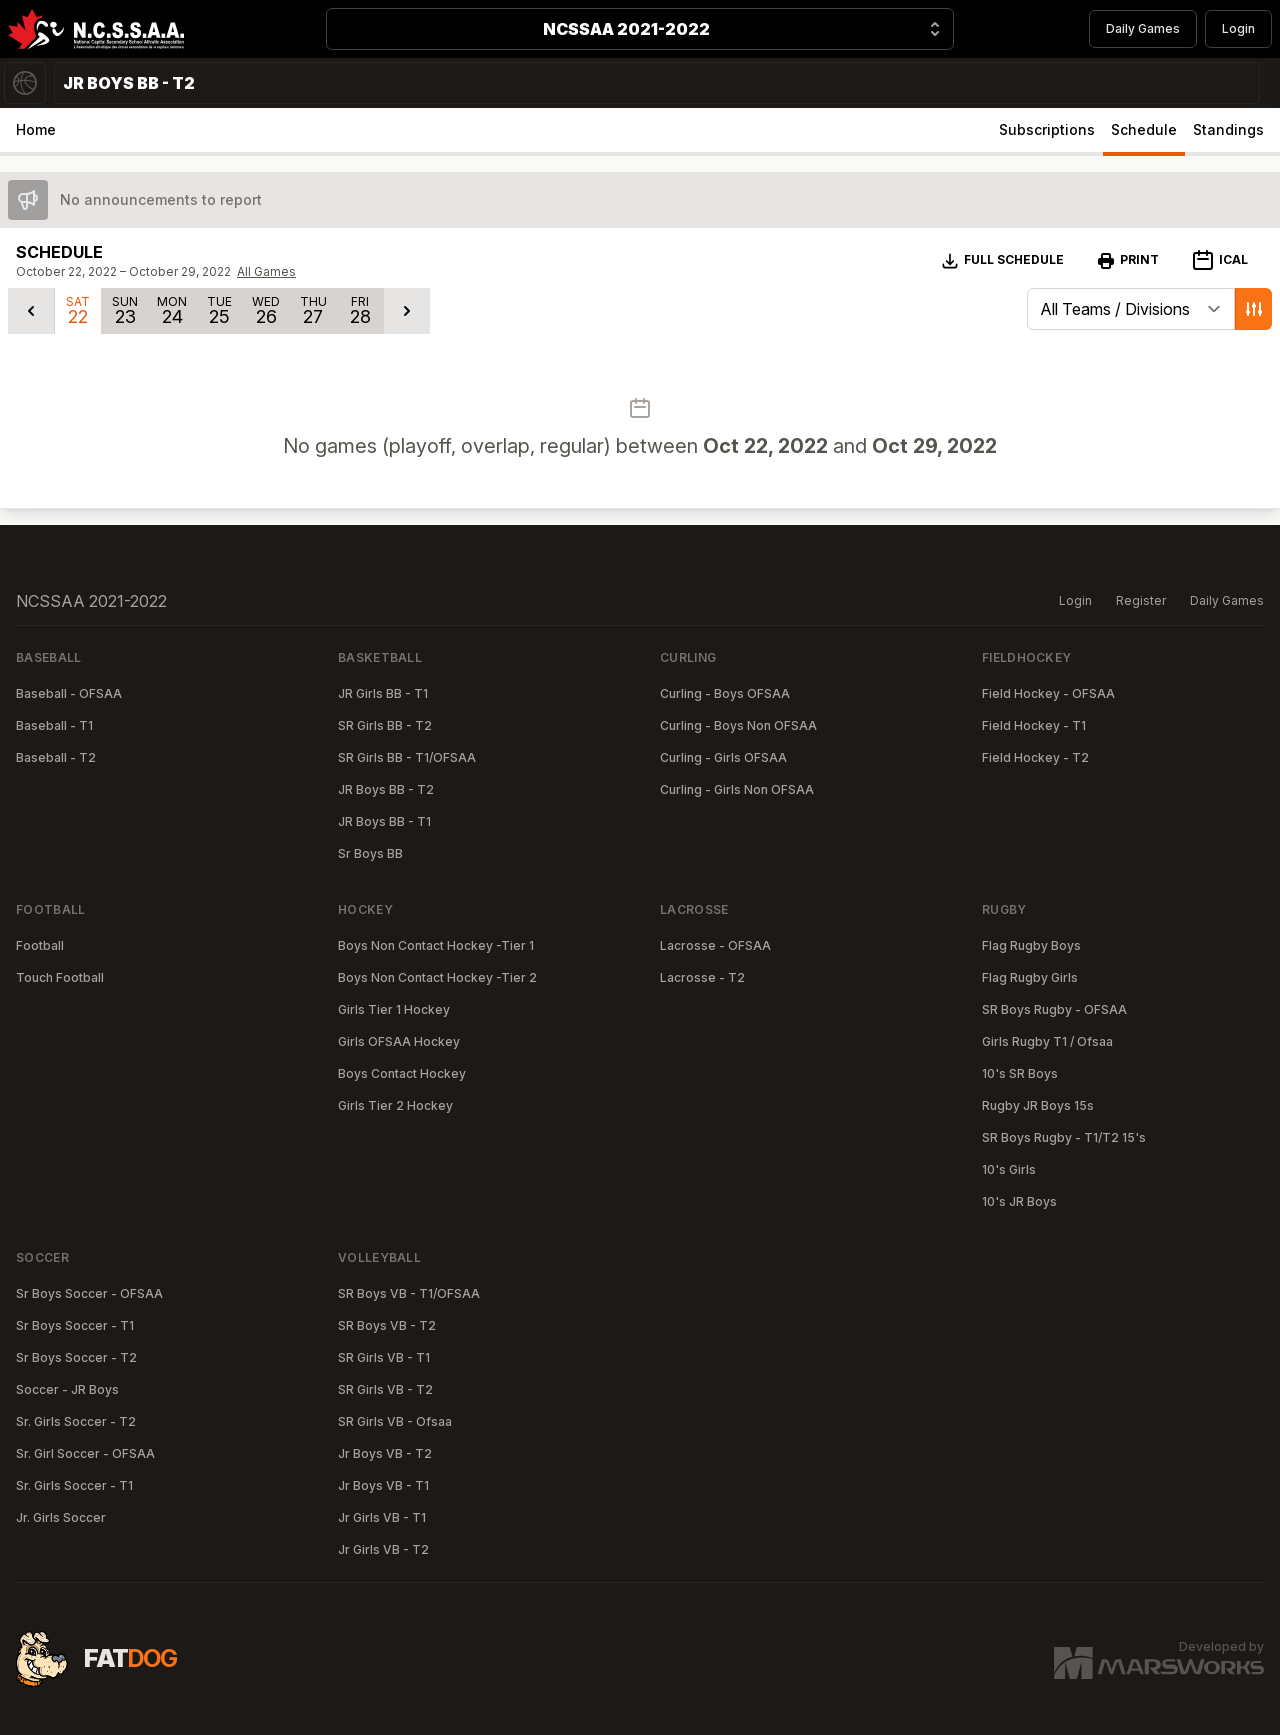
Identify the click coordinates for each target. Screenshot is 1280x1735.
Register (1141, 600)
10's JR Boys (1019, 1201)
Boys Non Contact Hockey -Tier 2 (437, 977)
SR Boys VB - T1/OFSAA (409, 1293)
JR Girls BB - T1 (383, 693)
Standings (1228, 129)
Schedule (1144, 129)
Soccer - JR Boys (67, 1389)
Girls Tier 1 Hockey (394, 1009)
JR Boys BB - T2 (386, 789)
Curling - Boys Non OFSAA (738, 725)
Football (40, 945)
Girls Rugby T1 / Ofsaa (1047, 1041)
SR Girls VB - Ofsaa (395, 1421)
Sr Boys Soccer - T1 (75, 1325)
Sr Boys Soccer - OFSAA (89, 1293)
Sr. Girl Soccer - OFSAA (85, 1453)
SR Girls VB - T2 (385, 1389)
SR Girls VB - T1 (384, 1357)
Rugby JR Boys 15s (1038, 1105)
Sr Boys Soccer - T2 (76, 1357)
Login (1238, 28)
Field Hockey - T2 (1035, 757)
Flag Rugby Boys (1031, 945)
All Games (266, 271)
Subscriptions (1047, 129)
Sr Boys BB (370, 853)
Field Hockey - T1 (1034, 725)
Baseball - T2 (56, 757)
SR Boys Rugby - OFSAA (1054, 1009)
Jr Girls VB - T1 (382, 1517)
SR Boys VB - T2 (387, 1325)
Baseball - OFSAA (69, 693)
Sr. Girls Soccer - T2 (76, 1421)
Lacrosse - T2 (702, 977)
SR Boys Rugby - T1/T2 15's (1064, 1137)
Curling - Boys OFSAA (725, 693)
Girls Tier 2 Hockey (395, 1105)
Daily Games (1143, 28)
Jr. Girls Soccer (61, 1517)
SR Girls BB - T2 (385, 725)
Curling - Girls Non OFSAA (737, 789)
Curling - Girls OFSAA (723, 757)
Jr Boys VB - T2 (385, 1453)
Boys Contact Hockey (402, 1073)
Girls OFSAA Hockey (399, 1041)
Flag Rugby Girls (1030, 977)
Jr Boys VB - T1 (383, 1485)
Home (36, 129)
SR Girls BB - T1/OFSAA (407, 757)
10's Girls (1009, 1169)
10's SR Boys (1020, 1073)
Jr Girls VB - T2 (383, 1549)
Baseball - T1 (54, 725)
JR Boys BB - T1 (384, 821)
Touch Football (60, 977)
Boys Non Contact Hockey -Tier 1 (436, 945)
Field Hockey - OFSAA (1048, 693)
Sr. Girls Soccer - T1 (74, 1485)
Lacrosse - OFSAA (715, 945)
